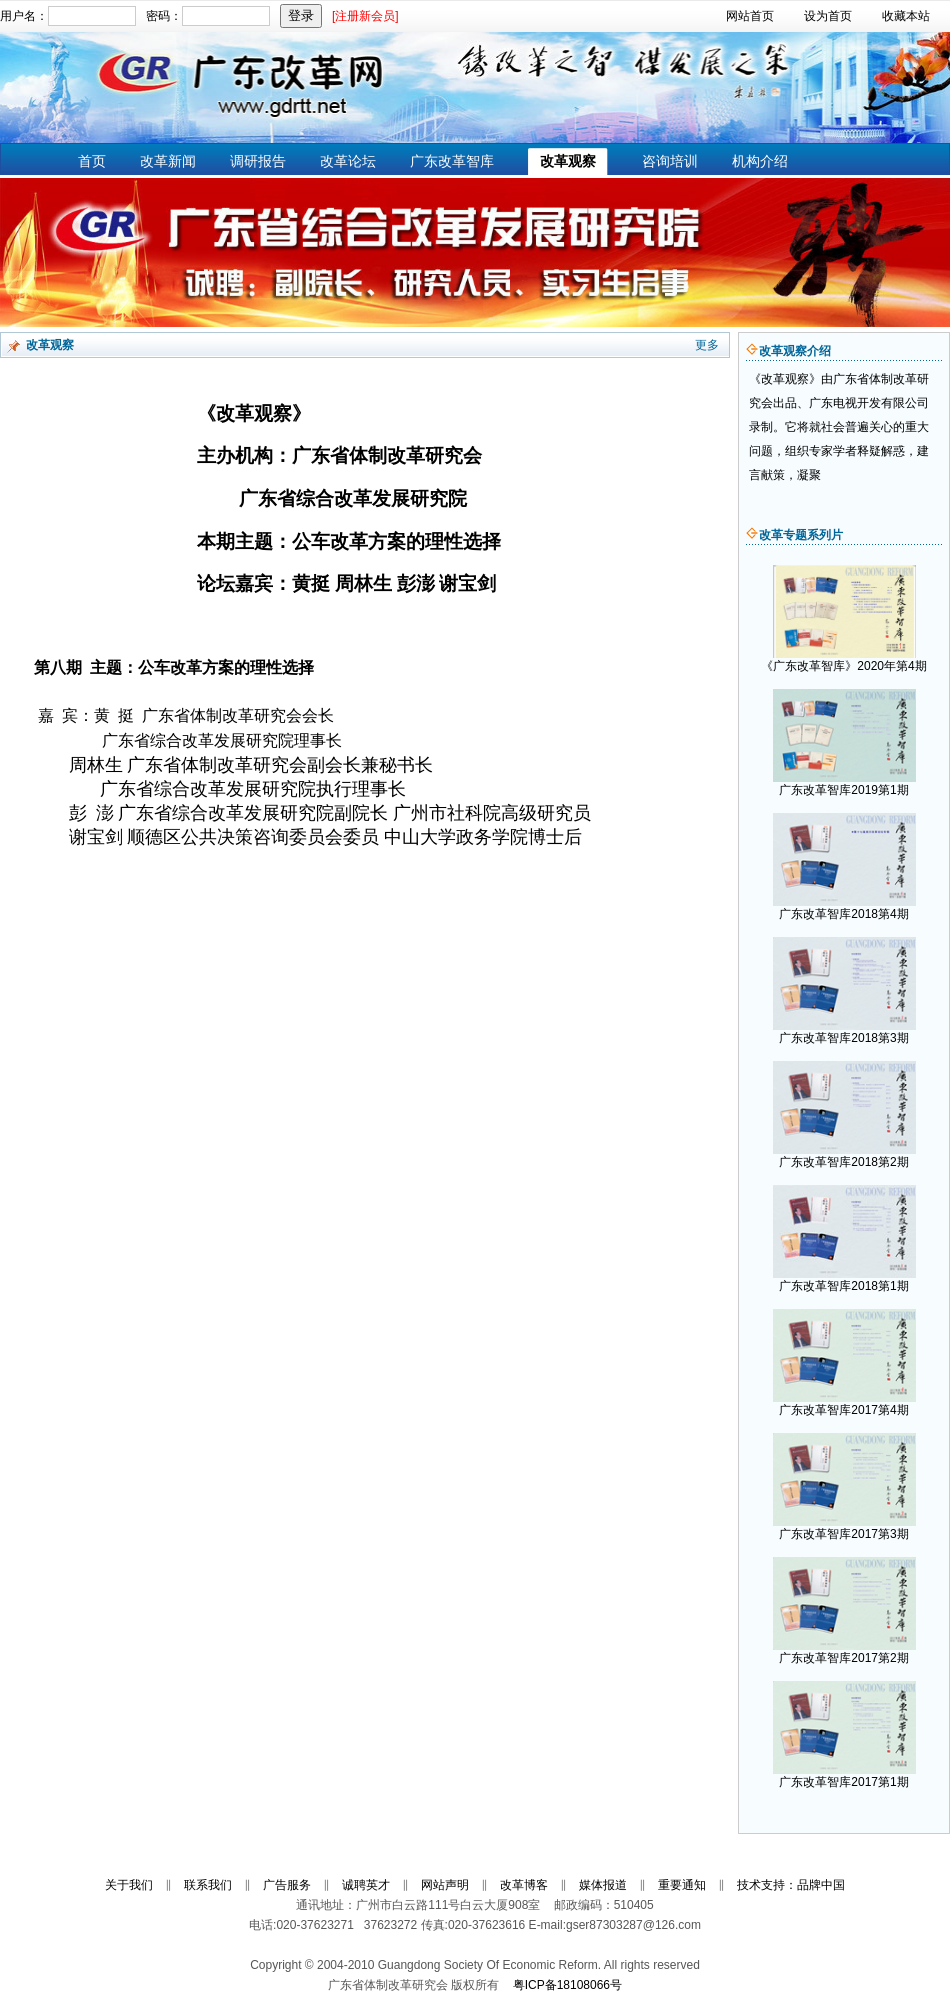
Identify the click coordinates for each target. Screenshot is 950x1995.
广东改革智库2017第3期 (843, 1534)
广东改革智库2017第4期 (843, 1410)
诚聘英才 (366, 1885)
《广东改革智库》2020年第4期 (843, 666)
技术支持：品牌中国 (791, 1885)
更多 (707, 345)
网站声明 (445, 1885)
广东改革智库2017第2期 (843, 1658)
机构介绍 (760, 161)
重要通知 (682, 1885)
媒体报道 (603, 1885)
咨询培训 (670, 161)
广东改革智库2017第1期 (843, 1782)
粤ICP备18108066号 (567, 1985)
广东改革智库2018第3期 (843, 1038)
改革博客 (524, 1885)
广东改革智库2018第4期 (843, 914)
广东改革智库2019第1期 (843, 790)
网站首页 (750, 16)
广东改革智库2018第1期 (843, 1286)
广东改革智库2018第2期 (843, 1162)
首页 (92, 161)
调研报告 (258, 161)
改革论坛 (348, 161)
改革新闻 (168, 161)
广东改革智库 (452, 161)
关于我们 (129, 1885)
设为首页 (828, 16)
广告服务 (287, 1885)
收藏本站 (906, 16)
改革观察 (568, 161)
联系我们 (208, 1885)
